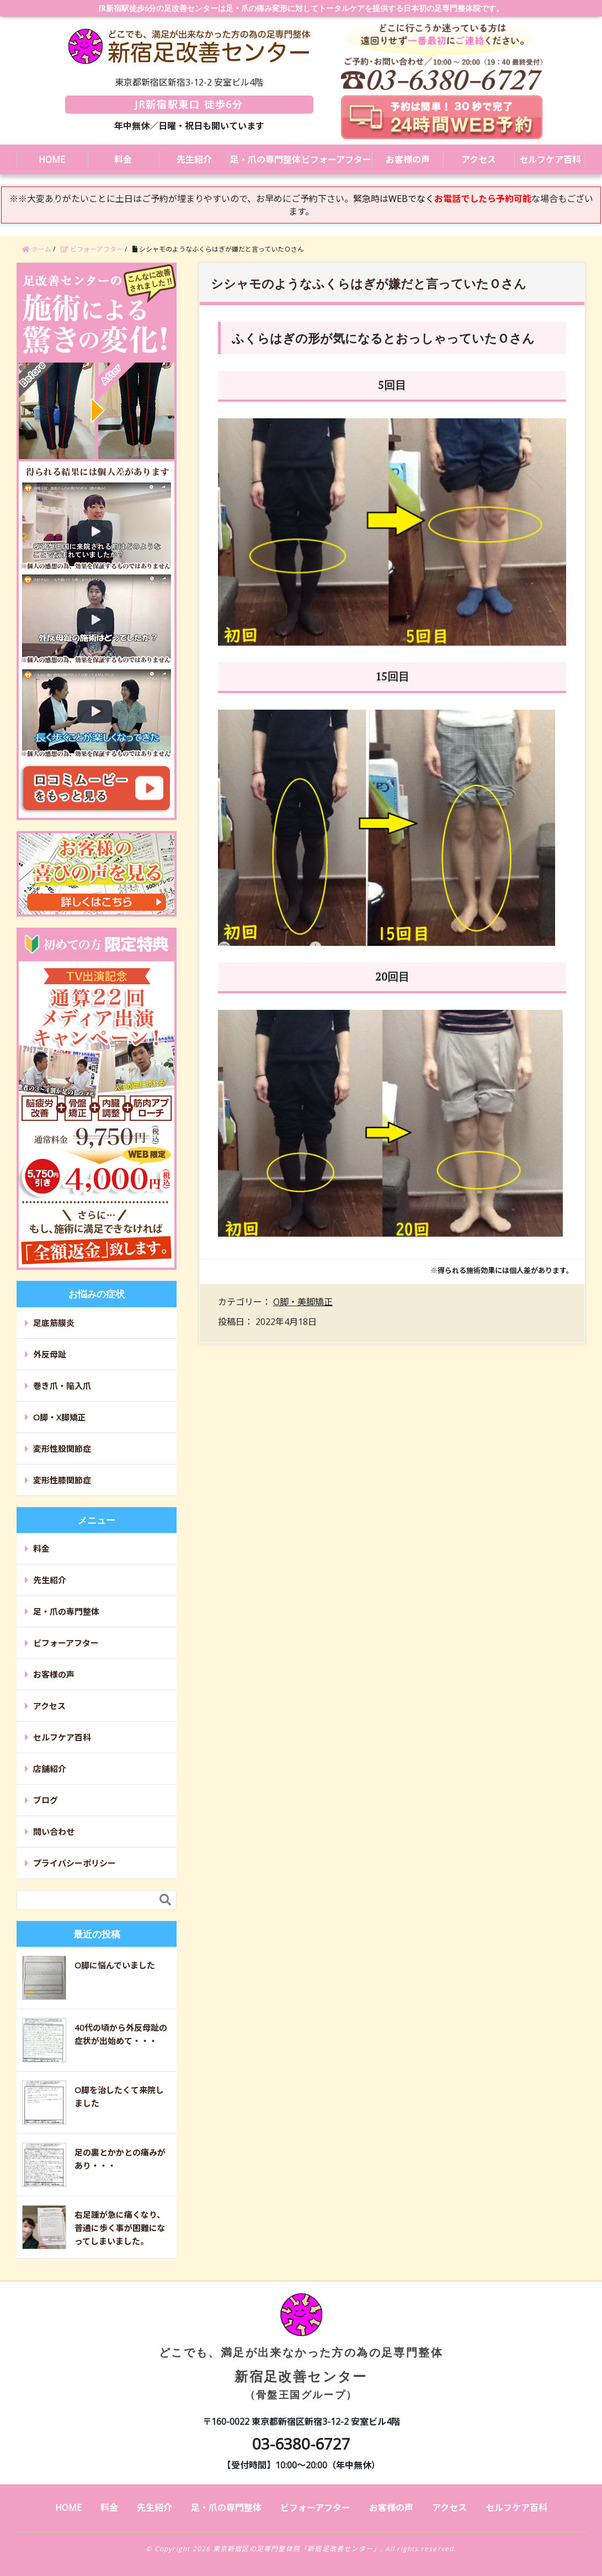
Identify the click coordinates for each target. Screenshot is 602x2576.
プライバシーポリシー (74, 1863)
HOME (52, 159)
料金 (123, 159)
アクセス (478, 159)
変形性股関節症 (62, 1448)
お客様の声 (408, 159)
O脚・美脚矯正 (303, 1302)
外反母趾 (49, 1354)
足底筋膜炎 (53, 1322)
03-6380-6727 (301, 2443)
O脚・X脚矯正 (59, 1417)
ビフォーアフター (336, 159)
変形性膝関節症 (62, 1480)
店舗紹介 (49, 1768)
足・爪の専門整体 (265, 159)
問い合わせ (53, 1831)
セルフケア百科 (550, 159)
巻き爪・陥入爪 (62, 1385)
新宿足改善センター (301, 2355)
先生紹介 (194, 159)
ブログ (45, 1800)
